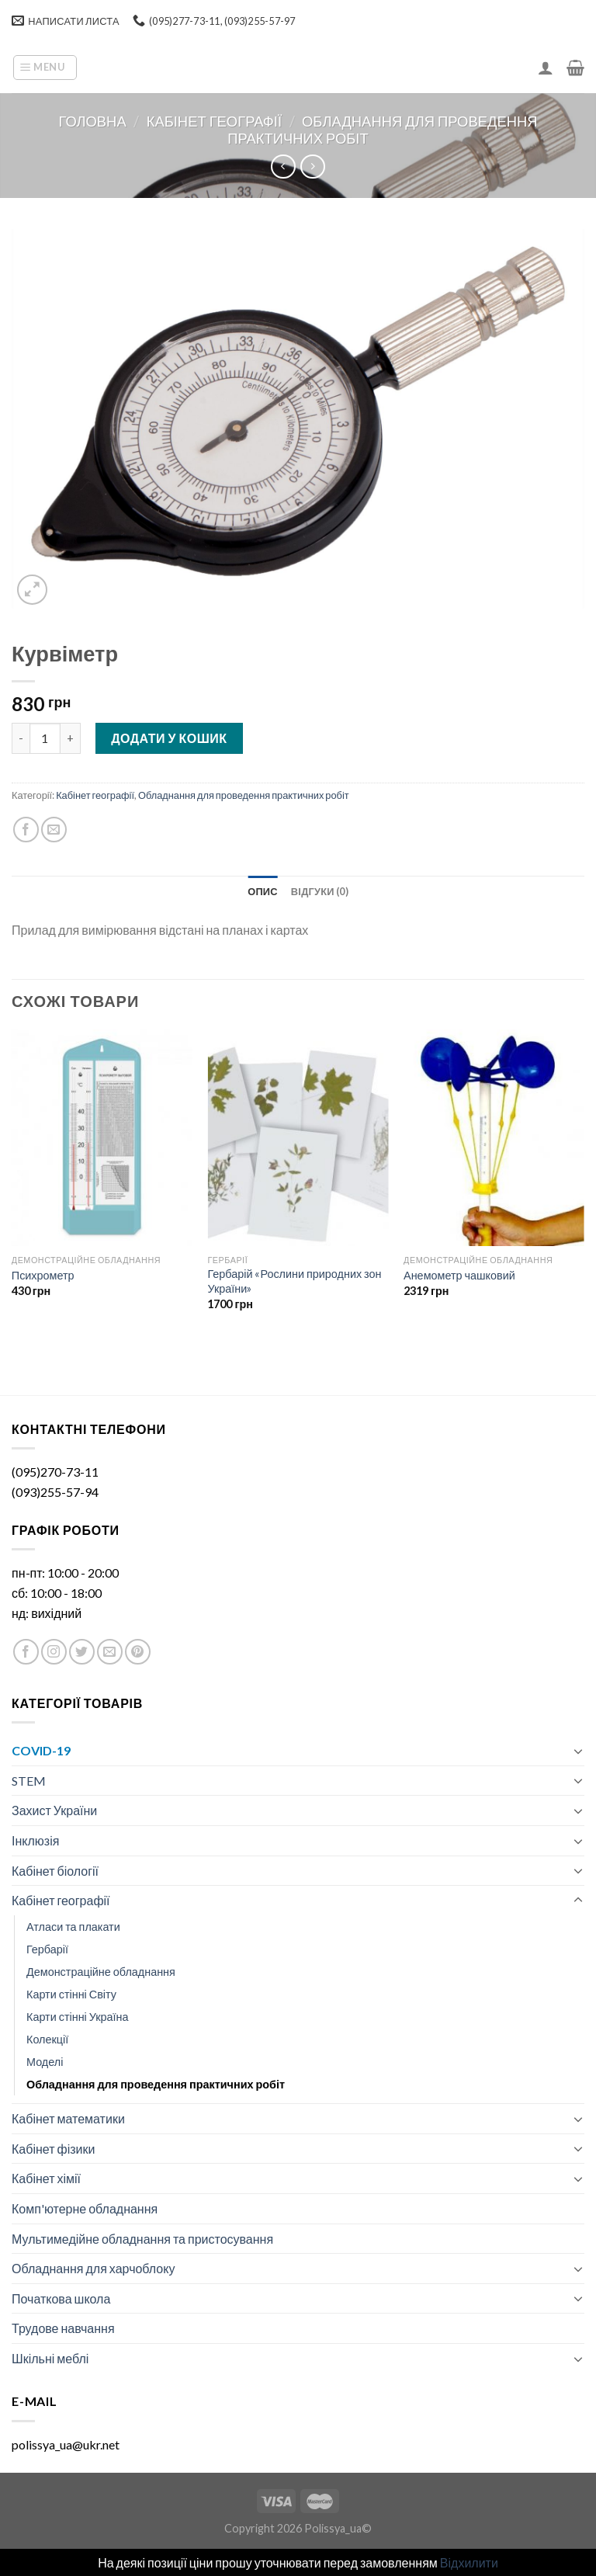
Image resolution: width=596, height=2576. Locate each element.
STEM (29, 1780)
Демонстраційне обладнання (100, 1971)
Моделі (44, 2061)
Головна (92, 121)
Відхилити (469, 2562)
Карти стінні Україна (77, 2016)
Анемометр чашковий (459, 1275)
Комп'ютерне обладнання (85, 2208)
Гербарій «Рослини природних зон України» (294, 1281)
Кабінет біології (55, 1870)
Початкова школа (61, 2298)
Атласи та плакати (73, 1926)
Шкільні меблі (50, 2358)
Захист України (54, 1810)
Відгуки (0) (319, 891)
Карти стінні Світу (71, 1994)
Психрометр (43, 1275)
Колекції (47, 2039)
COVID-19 (41, 1750)
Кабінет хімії (46, 2178)
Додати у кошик (169, 738)
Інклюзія (35, 1840)
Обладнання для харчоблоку (93, 2268)
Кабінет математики (68, 2118)
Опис (263, 891)
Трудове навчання (63, 2328)
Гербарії (47, 1949)
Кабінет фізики (53, 2148)
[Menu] (45, 67)
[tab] (263, 891)
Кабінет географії (214, 121)
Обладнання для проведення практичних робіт (243, 795)
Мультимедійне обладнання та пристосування (142, 2238)
